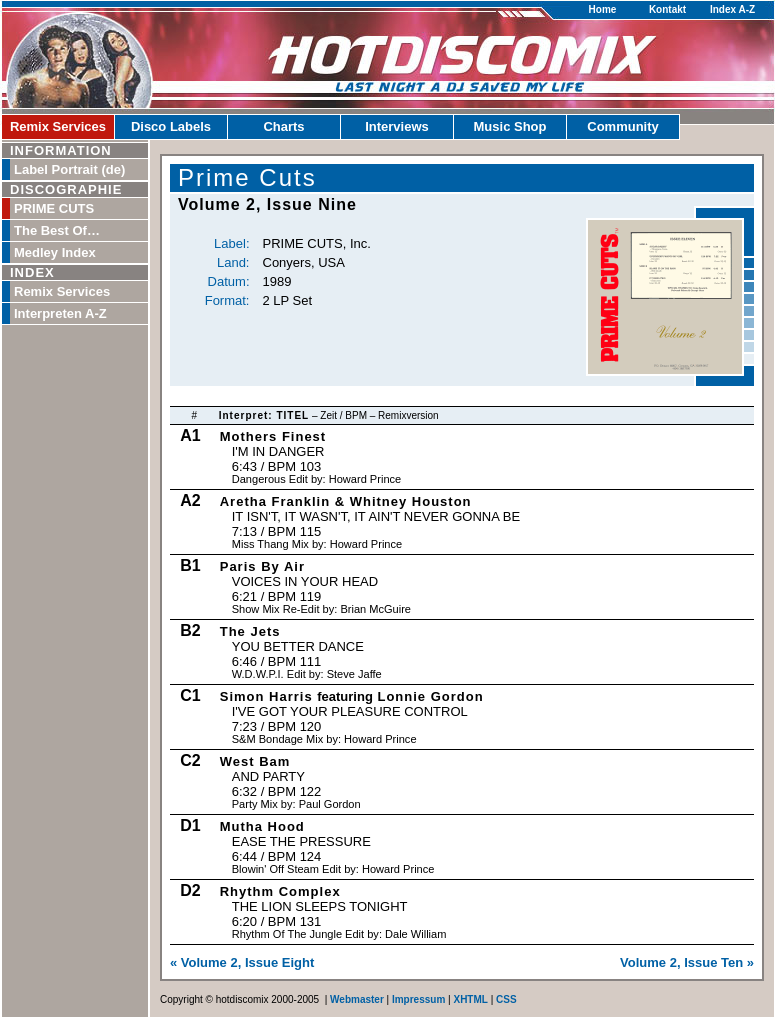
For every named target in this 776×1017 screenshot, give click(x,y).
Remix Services (58, 126)
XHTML (470, 999)
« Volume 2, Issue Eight (242, 962)
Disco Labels (171, 126)
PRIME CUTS (54, 208)
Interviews (397, 126)
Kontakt (667, 9)
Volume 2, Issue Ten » (687, 962)
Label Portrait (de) (69, 169)
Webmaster (357, 999)
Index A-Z (732, 9)
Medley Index (55, 252)
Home (603, 9)
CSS (506, 999)
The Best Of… (57, 230)
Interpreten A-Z (60, 313)
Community (623, 126)
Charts (283, 126)
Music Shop (510, 126)
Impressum (418, 999)
